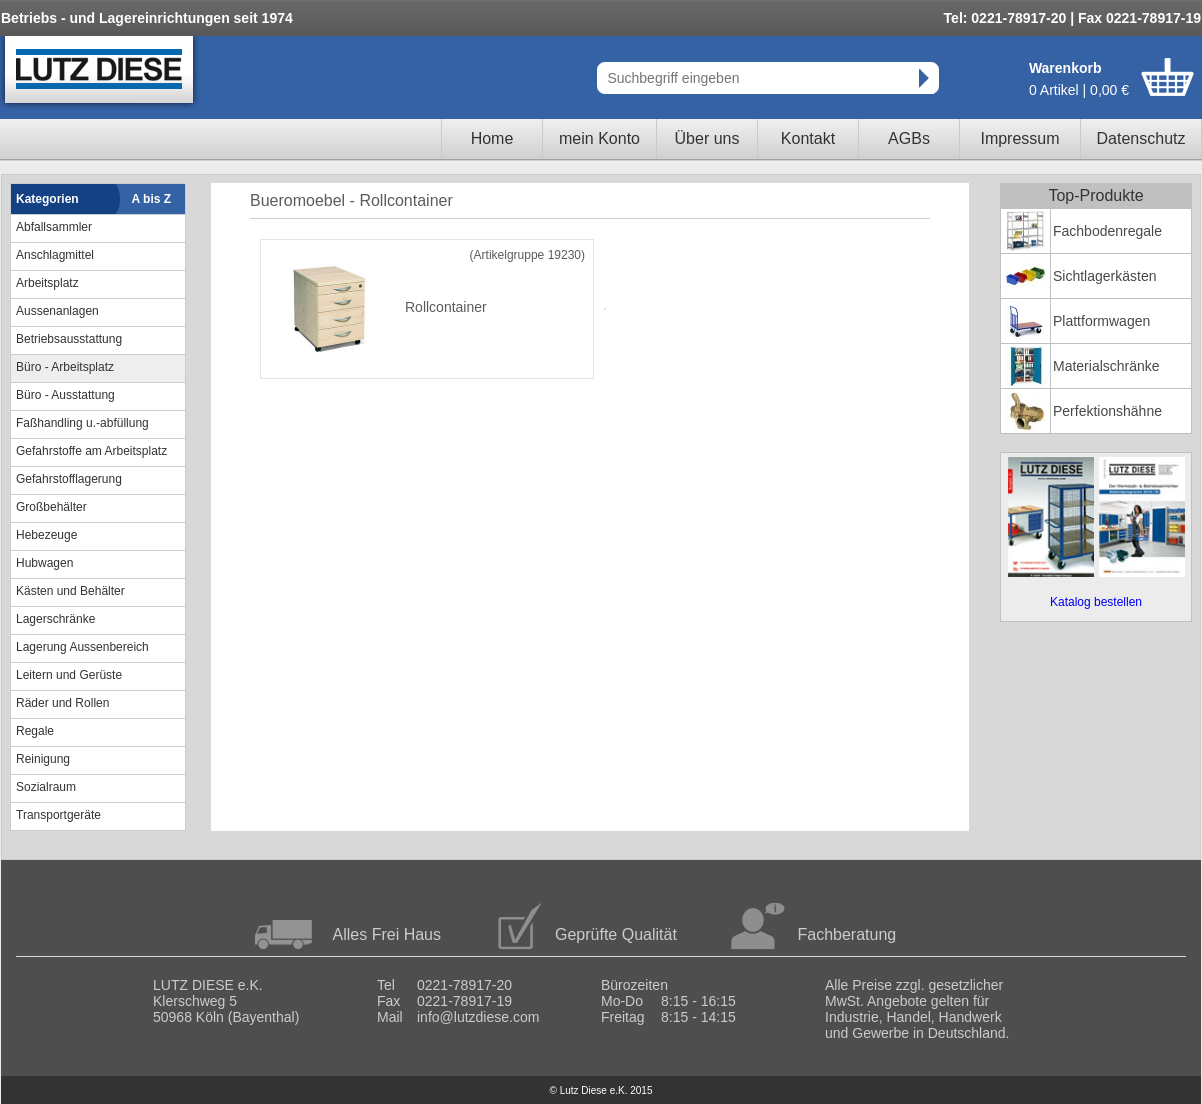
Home (492, 138)
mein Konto (599, 138)
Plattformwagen (1101, 321)
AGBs (909, 138)
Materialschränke (1106, 366)
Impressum (1019, 138)
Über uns (707, 138)
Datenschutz (1141, 138)
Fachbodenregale (1107, 231)
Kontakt (808, 138)
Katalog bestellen (1096, 602)
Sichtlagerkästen (1105, 276)
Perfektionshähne (1107, 411)
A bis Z (152, 199)
